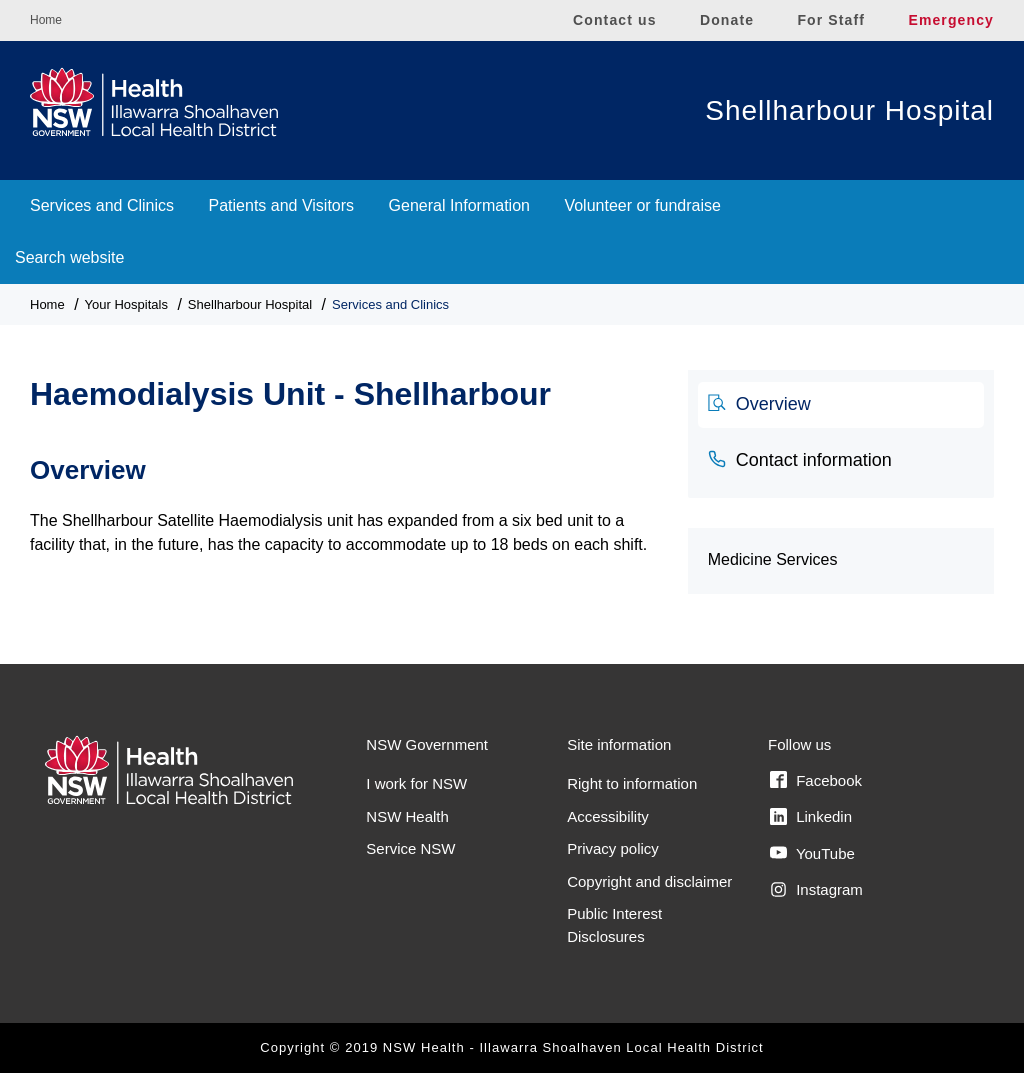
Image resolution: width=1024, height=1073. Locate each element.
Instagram (816, 890)
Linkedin (811, 817)
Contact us (615, 20)
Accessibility (608, 816)
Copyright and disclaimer (649, 881)
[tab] (841, 405)
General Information (459, 205)
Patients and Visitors (282, 205)
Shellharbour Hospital (849, 110)
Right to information (632, 783)
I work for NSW (416, 783)
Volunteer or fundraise (642, 205)
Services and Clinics (102, 205)
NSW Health (407, 816)
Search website (69, 257)
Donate (727, 20)
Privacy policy (613, 848)
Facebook (816, 780)
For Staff (831, 20)
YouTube (812, 853)
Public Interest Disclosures (614, 925)
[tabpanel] (344, 495)
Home (46, 20)
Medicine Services (773, 559)
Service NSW (410, 848)
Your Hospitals (126, 304)
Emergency (951, 20)
